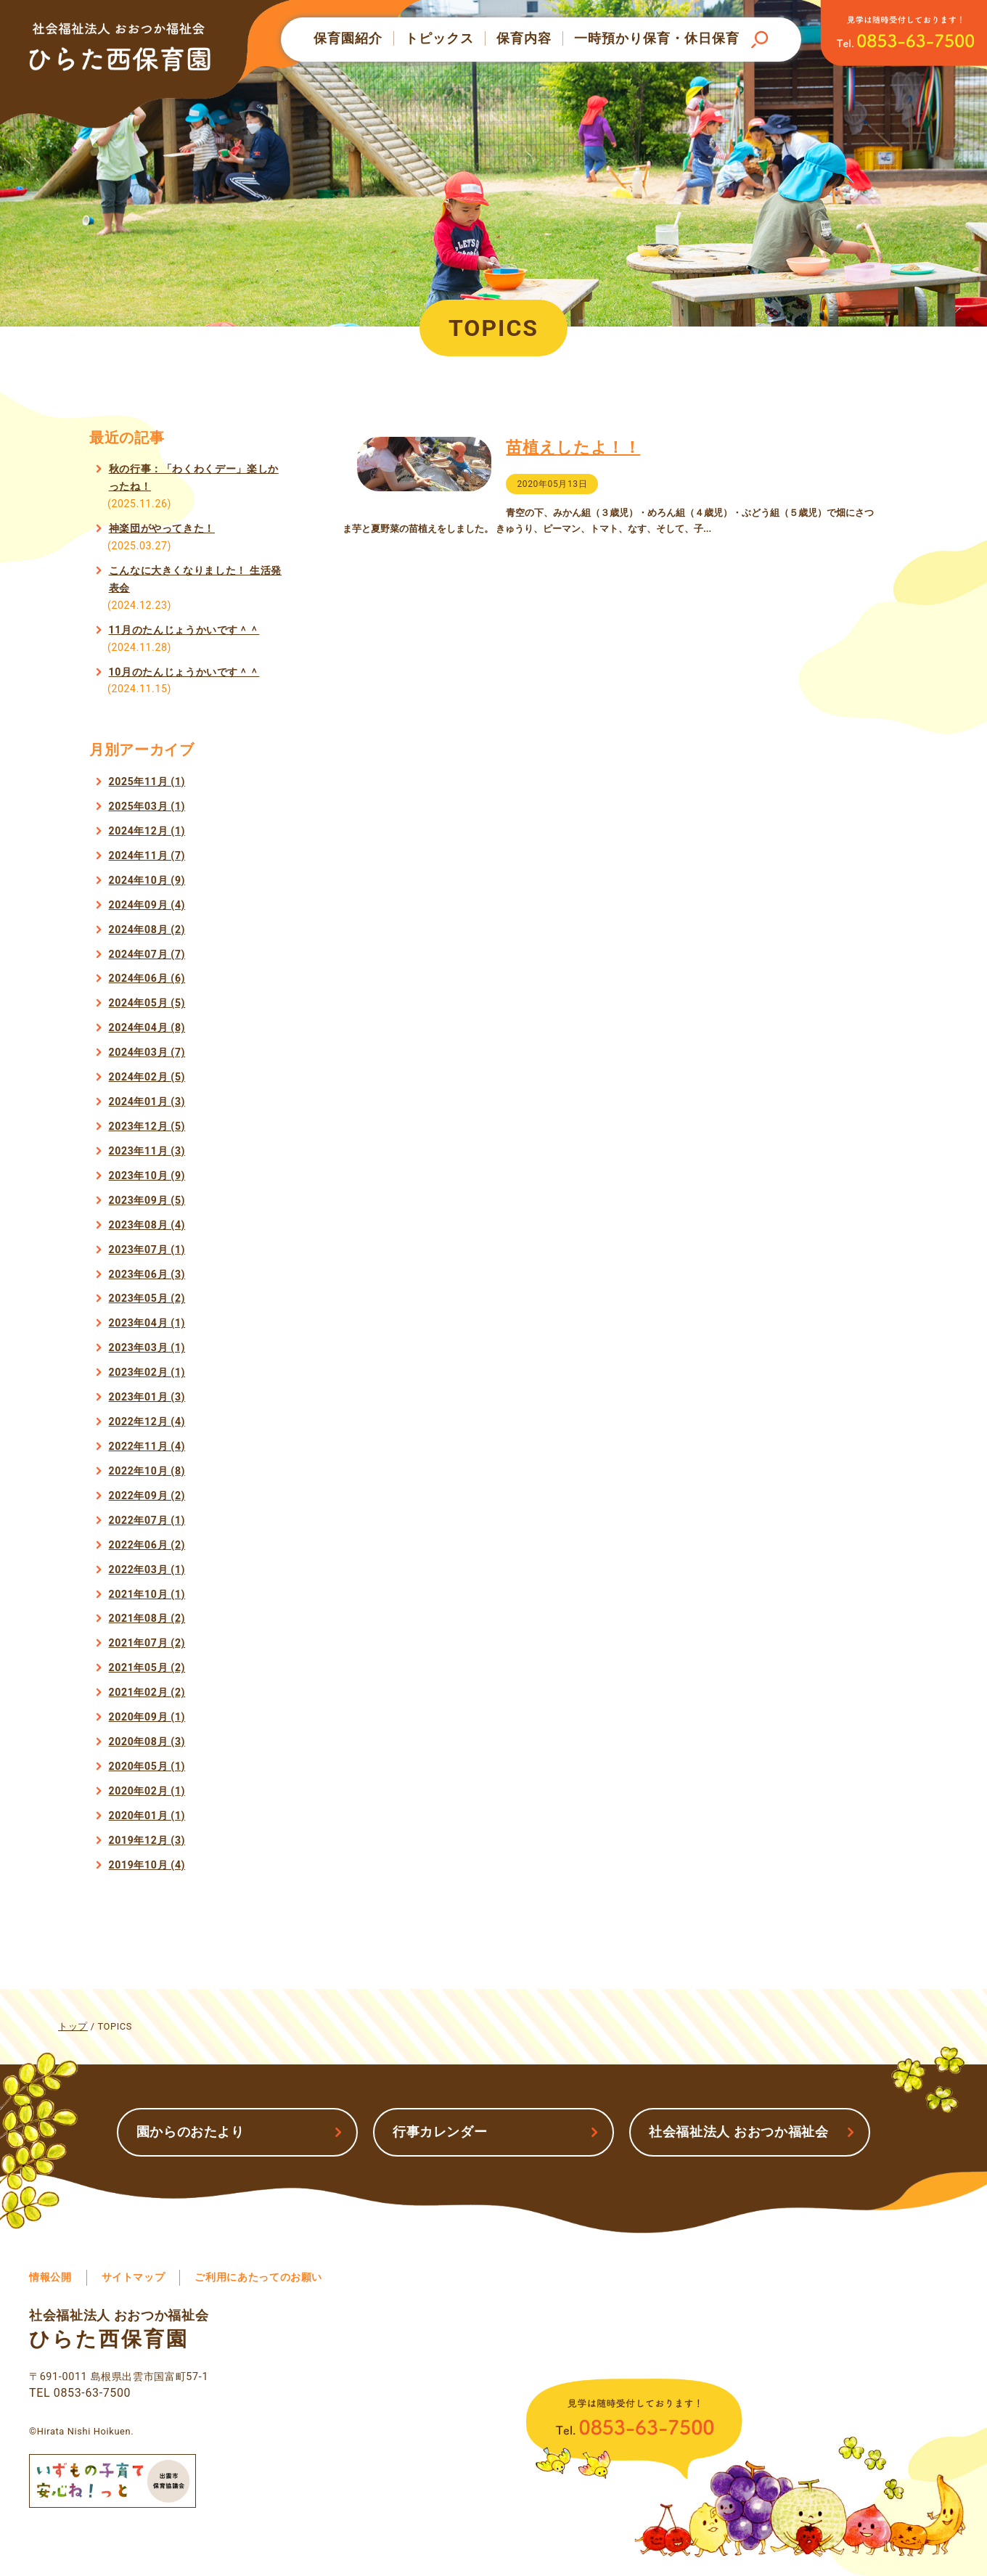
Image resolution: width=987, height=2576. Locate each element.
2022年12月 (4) (147, 1421)
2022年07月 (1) (147, 1520)
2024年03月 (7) (147, 1052)
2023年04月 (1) (147, 1323)
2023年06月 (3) (147, 1274)
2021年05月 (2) (147, 1667)
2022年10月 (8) (147, 1471)
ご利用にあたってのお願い (258, 2277)
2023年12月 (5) (147, 1126)
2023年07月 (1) (147, 1249)
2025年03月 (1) (147, 806)
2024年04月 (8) (147, 1027)
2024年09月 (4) (147, 905)
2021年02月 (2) (147, 1692)
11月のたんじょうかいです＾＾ (184, 630)
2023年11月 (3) (147, 1151)
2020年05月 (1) (147, 1766)
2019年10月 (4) (147, 1865)
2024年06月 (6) (147, 978)
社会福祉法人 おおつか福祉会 (739, 2131)
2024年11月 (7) (147, 855)
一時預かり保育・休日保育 (657, 38)
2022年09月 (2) (147, 1495)
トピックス (439, 38)
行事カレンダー (440, 2131)
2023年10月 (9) (147, 1175)
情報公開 (50, 2277)
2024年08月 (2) (147, 929)
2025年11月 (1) (147, 781)
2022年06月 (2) (147, 1545)
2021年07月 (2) (147, 1643)
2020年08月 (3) (147, 1741)
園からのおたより (190, 2131)
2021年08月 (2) (147, 1618)
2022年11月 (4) (147, 1446)
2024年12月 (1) (147, 831)
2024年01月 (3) (147, 1101)
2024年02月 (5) (147, 1077)
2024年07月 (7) (147, 954)
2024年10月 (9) (147, 880)
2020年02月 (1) (147, 1791)
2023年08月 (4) (147, 1225)
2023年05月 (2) (147, 1298)
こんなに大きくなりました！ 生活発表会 (195, 579)
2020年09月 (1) (147, 1717)
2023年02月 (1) (147, 1372)
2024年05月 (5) (147, 1003)
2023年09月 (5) (147, 1200)
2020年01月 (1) (147, 1815)
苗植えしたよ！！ (576, 448)
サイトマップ (133, 2277)
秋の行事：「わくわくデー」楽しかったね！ (194, 477)
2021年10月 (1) (147, 1594)
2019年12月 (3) (147, 1840)
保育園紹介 (348, 38)
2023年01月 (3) (147, 1397)
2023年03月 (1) (147, 1347)
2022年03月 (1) (147, 1569)
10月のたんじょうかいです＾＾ (184, 672)
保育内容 (524, 38)
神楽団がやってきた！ (162, 528)
